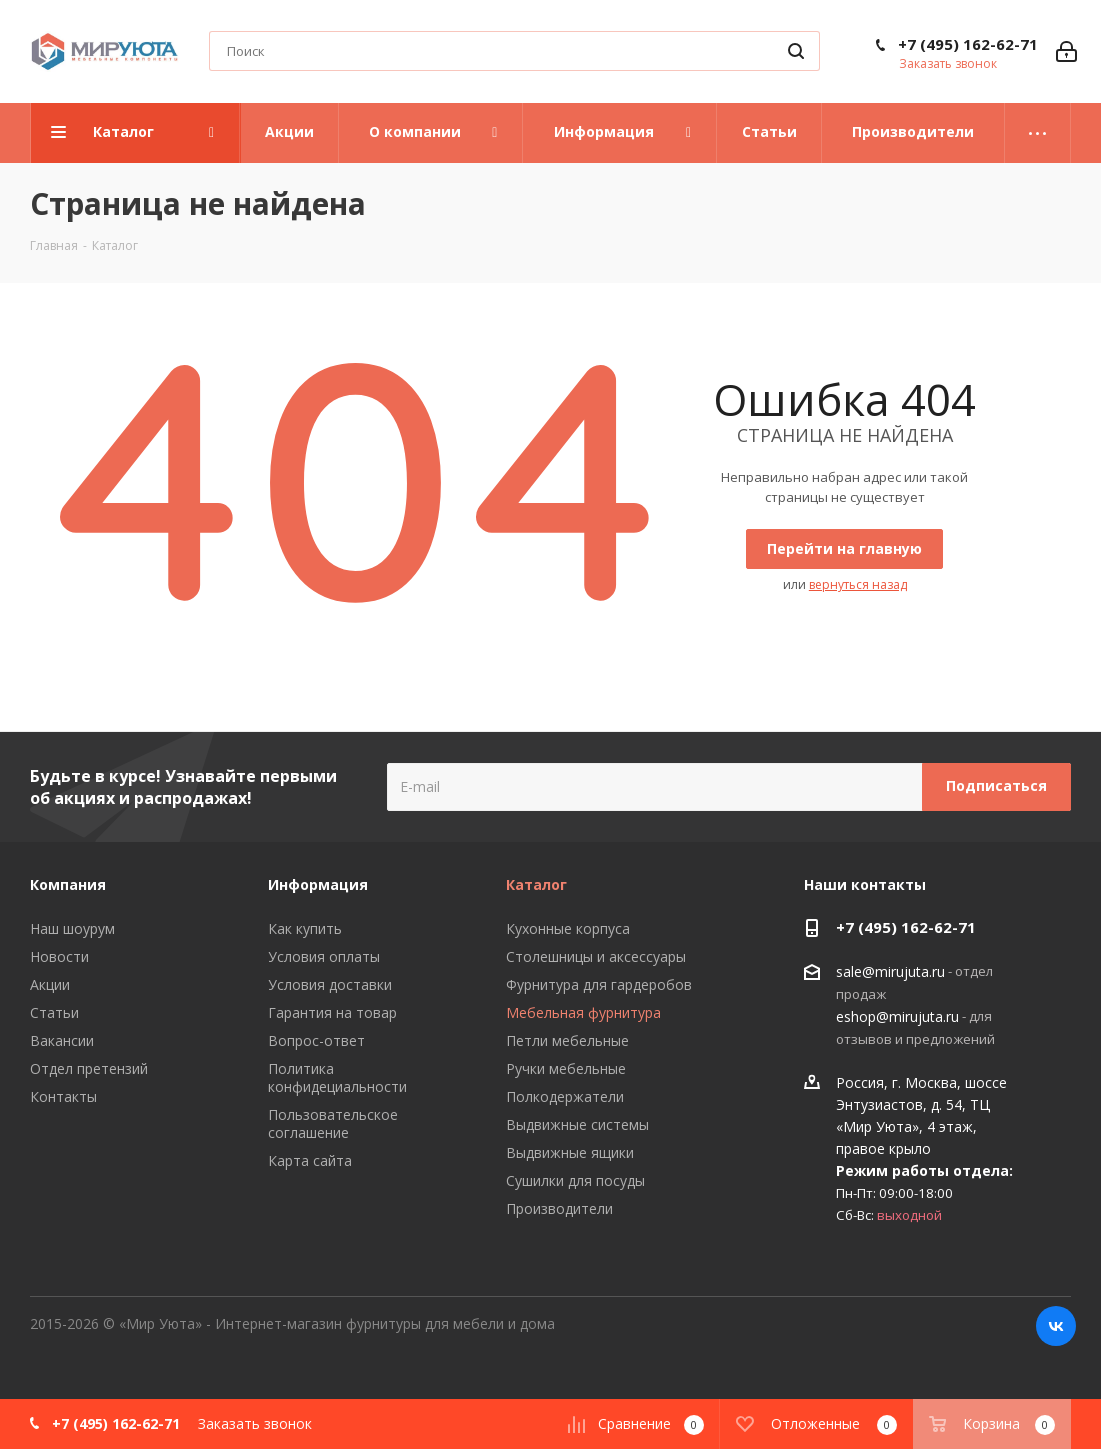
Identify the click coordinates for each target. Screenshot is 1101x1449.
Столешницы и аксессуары (596, 956)
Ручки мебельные (566, 1068)
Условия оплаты (324, 956)
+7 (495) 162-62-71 (968, 44)
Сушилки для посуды (575, 1180)
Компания (68, 884)
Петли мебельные (567, 1040)
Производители (559, 1208)
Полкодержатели (565, 1096)
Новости (59, 956)
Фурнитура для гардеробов (599, 984)
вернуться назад (858, 584)
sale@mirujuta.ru (890, 971)
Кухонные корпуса (568, 928)
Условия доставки (330, 984)
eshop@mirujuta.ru (897, 1016)
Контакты (63, 1096)
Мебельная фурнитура (583, 1012)
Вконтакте (1056, 1326)
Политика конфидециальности (337, 1077)
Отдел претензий (89, 1068)
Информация (318, 884)
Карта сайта (310, 1160)
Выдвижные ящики (570, 1152)
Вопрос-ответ (316, 1040)
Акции (50, 984)
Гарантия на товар (332, 1012)
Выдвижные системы (577, 1124)
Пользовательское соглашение (333, 1123)
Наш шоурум (72, 928)
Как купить (305, 928)
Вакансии (62, 1040)
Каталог (536, 884)
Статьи (54, 1012)
